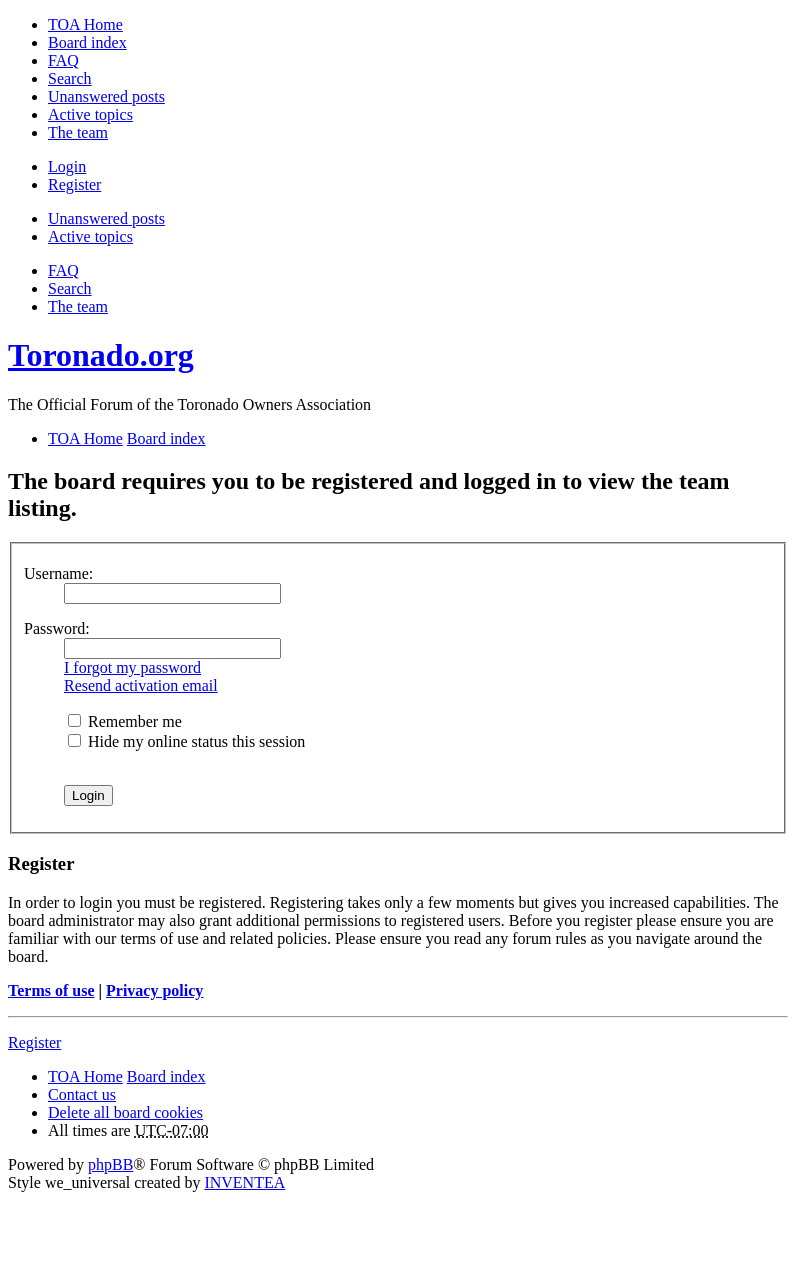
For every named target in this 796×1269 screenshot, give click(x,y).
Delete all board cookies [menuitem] (125, 1112)
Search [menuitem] (70, 78)
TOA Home (85, 1076)
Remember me (125, 721)
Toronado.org (101, 355)
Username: (58, 573)
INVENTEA (244, 1182)
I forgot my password (132, 667)
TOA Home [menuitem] (85, 24)
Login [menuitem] (67, 166)
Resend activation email (141, 685)
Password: (57, 628)
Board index (166, 1076)
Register (34, 1042)
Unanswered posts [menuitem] (106, 96)
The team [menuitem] (78, 132)
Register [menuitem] (74, 184)
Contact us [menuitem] (82, 1094)
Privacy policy (154, 990)
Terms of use (51, 990)
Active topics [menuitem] (90, 114)
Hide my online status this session (186, 741)
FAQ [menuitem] (63, 60)
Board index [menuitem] (87, 42)
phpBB (110, 1164)
